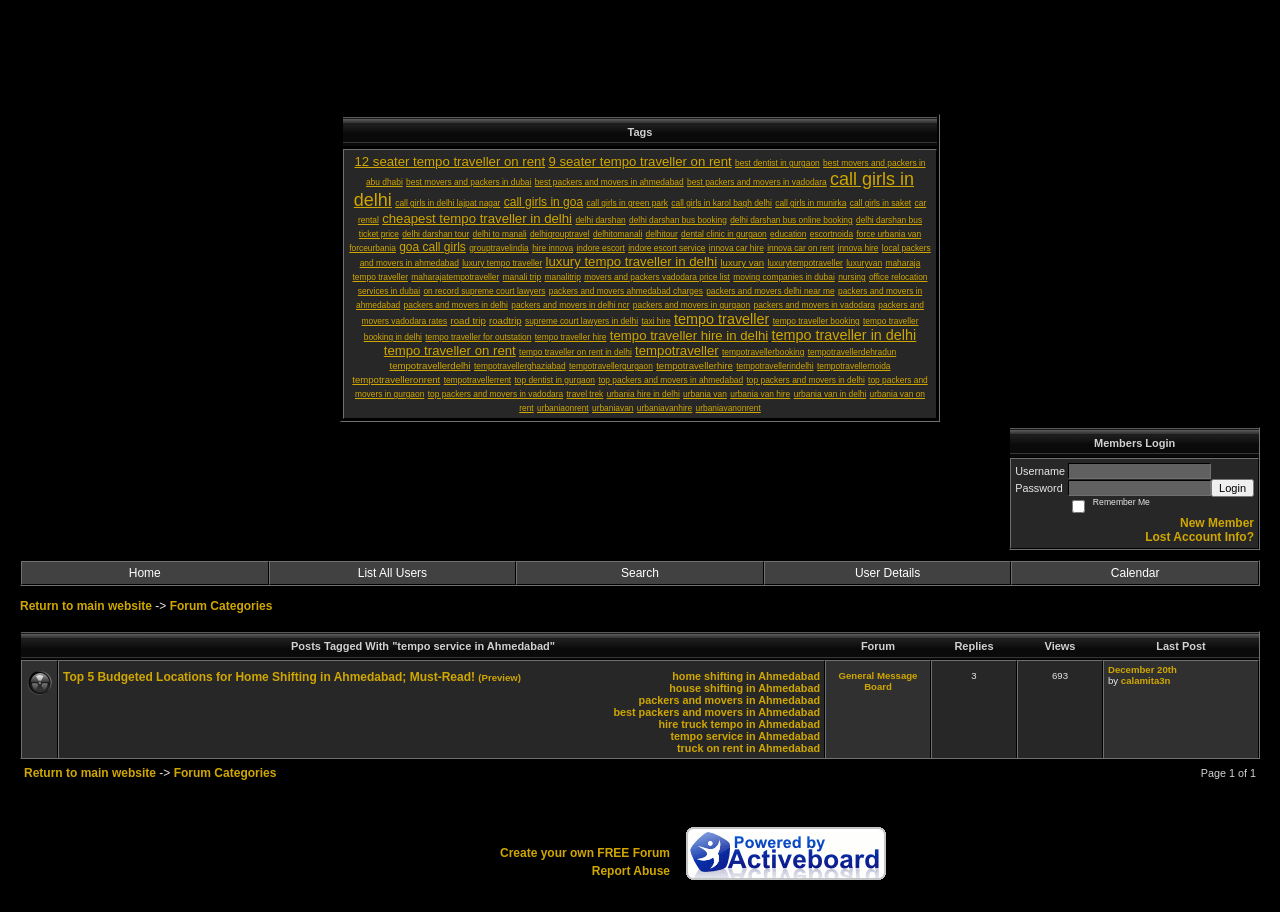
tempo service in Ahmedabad (745, 736)
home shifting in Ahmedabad (746, 676)
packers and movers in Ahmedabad (729, 700)
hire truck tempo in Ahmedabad (739, 724)
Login (1232, 488)
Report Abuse (631, 871)
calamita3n (1146, 680)
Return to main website (87, 606)
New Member (1217, 523)
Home (145, 573)
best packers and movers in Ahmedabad (716, 712)
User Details (887, 573)
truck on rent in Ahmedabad (748, 748)
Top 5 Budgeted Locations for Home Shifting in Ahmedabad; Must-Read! (269, 677)
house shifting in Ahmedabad (744, 688)
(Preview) (499, 677)
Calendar (1135, 573)
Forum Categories (221, 606)
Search (640, 573)
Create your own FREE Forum (585, 853)
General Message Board (878, 681)
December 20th (1142, 669)
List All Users (392, 573)
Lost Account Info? (1199, 537)
